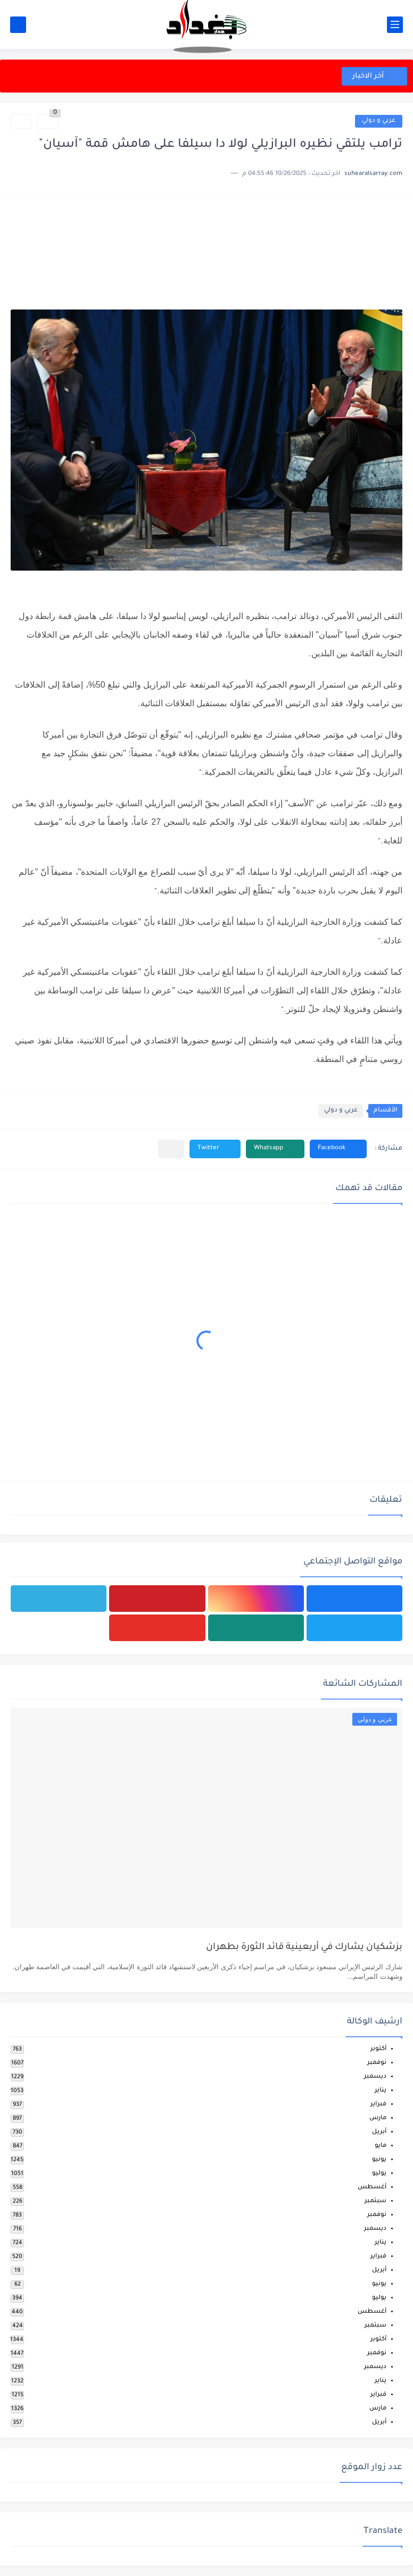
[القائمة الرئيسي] (395, 24)
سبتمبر (375, 2201)
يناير (380, 2090)
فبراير (378, 2104)
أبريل (379, 2132)
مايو (380, 2146)
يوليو (379, 2173)
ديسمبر (375, 2076)
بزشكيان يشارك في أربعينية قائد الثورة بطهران (304, 1948)
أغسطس (372, 2187)
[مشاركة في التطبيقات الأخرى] (171, 1149)
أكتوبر (378, 2049)
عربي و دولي (378, 121)
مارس (377, 2118)
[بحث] (18, 24)
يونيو (379, 2159)
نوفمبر (376, 2063)
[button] (338, 1149)
